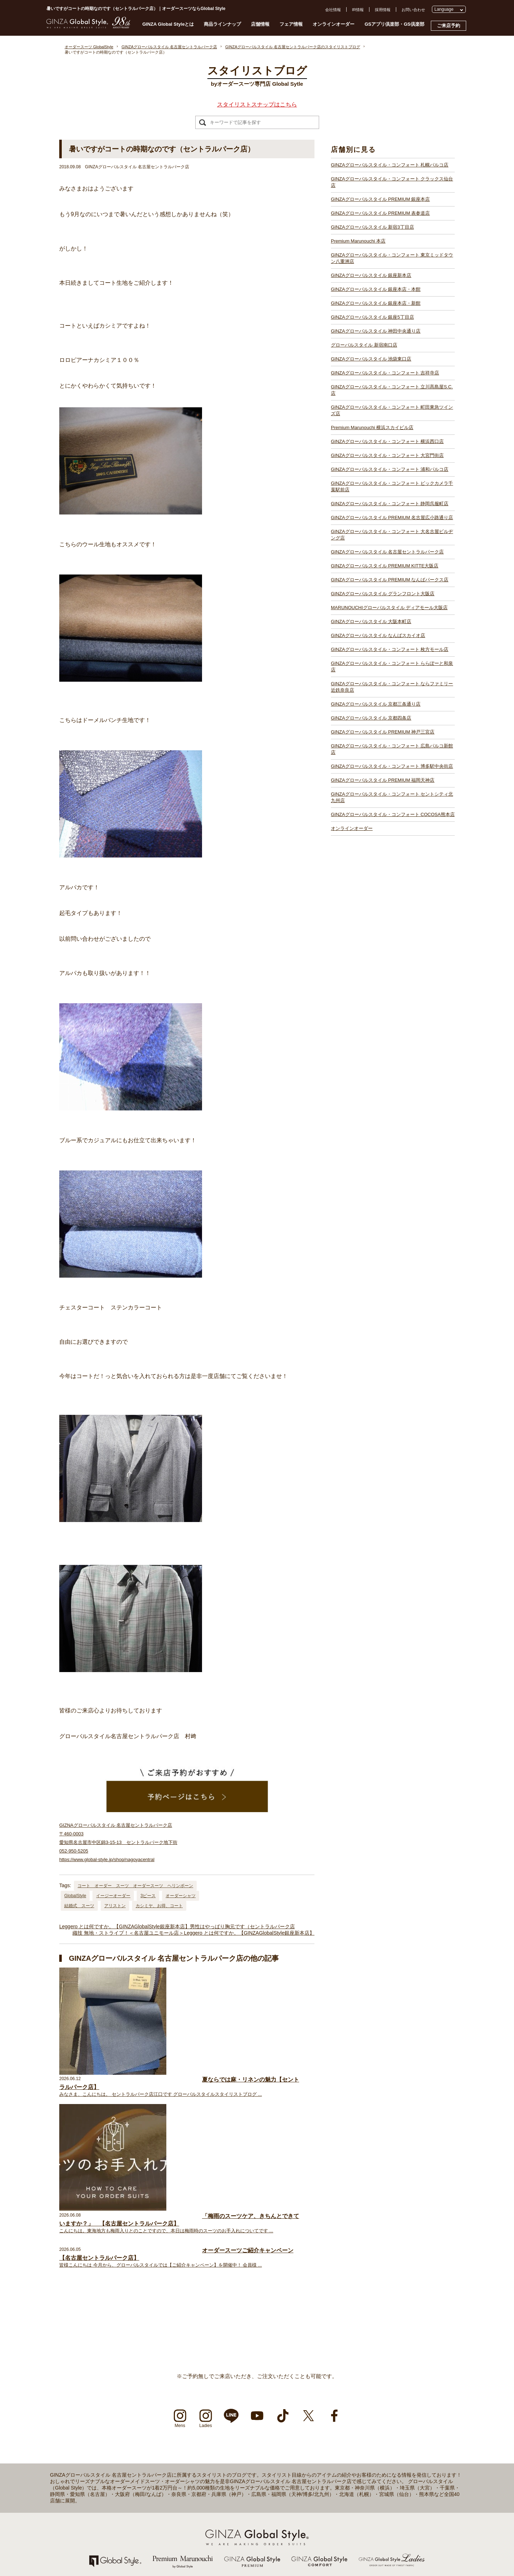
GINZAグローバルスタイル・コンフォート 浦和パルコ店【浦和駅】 (196, 2555)
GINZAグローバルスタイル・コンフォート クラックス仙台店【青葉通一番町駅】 (208, 2439)
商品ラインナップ (222, 24)
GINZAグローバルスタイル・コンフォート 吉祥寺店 (385, 373)
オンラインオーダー (333, 24)
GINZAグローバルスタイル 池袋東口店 (371, 359)
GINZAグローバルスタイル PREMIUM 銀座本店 (380, 199)
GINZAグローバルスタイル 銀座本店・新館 (375, 303)
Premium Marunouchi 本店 (358, 241)
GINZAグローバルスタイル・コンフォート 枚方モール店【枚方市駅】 (365, 2497)
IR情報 (358, 10)
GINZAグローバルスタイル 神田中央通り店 (375, 331)
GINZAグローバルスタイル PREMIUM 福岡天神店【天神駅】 (358, 2536)
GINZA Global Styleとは (168, 24)
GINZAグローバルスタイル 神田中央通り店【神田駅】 (185, 2497)
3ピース (148, 1895)
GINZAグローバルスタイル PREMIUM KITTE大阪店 (384, 565)
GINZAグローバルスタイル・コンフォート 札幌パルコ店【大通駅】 (196, 2433)
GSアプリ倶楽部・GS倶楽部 (394, 24)
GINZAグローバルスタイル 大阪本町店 (371, 621)
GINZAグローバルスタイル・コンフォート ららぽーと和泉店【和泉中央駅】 (371, 2504)
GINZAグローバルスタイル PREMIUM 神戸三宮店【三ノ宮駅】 (359, 2523)
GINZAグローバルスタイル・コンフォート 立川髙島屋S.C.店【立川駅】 (200, 2523)
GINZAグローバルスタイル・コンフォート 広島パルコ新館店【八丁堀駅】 (369, 2529)
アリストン (115, 1905)
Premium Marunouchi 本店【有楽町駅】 (172, 2465)
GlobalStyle (75, 1895)
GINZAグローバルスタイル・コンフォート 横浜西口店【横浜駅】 (194, 2542)
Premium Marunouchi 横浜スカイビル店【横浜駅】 (182, 2536)
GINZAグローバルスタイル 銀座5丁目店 (372, 317)
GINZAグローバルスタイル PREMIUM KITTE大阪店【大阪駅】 (359, 2459)
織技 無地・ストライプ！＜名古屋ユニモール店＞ (128, 1933)
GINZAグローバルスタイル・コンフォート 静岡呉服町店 (389, 503)
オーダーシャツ (181, 1895)
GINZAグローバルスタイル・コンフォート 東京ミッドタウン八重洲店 (392, 258)
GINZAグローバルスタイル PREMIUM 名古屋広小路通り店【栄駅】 (363, 2439)
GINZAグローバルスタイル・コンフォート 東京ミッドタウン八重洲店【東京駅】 (208, 2472)
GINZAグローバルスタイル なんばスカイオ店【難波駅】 (354, 2491)
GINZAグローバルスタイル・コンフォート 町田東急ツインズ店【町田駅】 (202, 2529)
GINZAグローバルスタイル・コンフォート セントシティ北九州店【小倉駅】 (371, 2549)
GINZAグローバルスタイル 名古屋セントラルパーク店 (387, 552)
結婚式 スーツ (79, 1905)
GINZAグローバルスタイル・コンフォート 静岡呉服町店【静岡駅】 (363, 2433)
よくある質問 (54, 2452)
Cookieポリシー (57, 2491)
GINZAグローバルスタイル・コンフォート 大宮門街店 (387, 455)
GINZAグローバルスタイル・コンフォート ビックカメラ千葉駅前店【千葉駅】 (373, 2427)
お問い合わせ (413, 10)
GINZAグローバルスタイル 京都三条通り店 (375, 704)
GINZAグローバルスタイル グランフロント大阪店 (382, 593)
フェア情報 (291, 24)
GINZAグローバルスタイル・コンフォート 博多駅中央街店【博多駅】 (365, 2542)
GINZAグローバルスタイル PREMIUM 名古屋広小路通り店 (392, 517)
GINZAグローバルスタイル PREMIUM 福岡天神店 (382, 780)
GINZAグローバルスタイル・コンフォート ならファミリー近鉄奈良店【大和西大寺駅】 (381, 2510)
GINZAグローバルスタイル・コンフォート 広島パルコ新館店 (392, 749)
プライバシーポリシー (62, 2484)
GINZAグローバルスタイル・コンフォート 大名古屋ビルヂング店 (392, 535)
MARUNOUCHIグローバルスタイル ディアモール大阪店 (389, 607)
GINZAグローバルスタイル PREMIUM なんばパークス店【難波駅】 (363, 2465)
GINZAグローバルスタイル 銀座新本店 (371, 275)
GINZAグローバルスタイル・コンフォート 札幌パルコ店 (389, 165)
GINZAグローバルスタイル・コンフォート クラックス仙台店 (392, 182)
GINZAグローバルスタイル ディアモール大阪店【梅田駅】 (356, 2478)
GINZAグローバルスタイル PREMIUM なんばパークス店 (389, 579)
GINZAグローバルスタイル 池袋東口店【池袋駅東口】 (185, 2510)
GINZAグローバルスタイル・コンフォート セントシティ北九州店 (392, 797)
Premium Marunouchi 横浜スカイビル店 (372, 427)
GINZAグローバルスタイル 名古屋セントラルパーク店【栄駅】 (359, 2452)
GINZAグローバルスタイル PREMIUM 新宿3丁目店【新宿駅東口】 (196, 2459)
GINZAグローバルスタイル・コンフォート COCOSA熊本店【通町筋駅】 (368, 2555)
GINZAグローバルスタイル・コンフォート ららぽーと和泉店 (392, 666)
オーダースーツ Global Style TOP (72, 2427)
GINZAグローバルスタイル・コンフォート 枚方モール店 (389, 649)
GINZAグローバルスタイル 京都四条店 (371, 718)
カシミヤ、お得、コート (159, 1905)
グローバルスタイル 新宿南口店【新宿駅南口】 (179, 2504)
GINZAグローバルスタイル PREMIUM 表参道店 (380, 213)
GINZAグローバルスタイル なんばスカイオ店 (378, 635)
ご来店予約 (448, 25)
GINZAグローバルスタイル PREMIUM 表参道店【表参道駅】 (191, 2452)
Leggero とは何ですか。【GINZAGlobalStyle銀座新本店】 (124, 1926)
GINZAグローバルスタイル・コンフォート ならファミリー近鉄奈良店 (392, 687)
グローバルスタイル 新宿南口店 (364, 345)
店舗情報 (260, 24)
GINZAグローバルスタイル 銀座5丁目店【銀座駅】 (182, 2491)
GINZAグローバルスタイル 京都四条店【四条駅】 (348, 2517)
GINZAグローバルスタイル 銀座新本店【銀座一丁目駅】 (187, 2478)
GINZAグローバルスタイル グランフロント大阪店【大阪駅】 (358, 2472)
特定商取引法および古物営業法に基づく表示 (82, 2497)
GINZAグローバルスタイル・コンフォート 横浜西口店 (387, 441)
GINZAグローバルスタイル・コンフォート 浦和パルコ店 (389, 469)
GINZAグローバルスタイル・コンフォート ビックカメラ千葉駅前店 (392, 486)
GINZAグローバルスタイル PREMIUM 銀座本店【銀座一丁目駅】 (194, 2446)
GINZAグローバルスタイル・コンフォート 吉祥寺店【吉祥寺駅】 (194, 2517)
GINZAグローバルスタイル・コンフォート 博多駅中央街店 (392, 766)
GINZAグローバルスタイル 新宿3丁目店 (372, 227)
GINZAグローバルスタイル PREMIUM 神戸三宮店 (382, 732)
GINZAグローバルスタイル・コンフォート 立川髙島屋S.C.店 (392, 390)
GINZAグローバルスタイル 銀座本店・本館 (375, 289)
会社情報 (333, 10)
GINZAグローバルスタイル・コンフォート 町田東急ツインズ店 (392, 410)
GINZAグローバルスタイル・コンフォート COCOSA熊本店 (393, 814)
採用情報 (382, 10)
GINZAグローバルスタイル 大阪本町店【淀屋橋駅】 (350, 2484)
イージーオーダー (113, 1895)
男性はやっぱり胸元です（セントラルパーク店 (242, 1926)
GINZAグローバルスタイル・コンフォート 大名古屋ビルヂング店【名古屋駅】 (373, 2446)
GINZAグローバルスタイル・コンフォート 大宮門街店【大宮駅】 (194, 2549)
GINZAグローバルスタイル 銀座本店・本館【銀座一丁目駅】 (191, 2484)
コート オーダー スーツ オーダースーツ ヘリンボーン (135, 1885)
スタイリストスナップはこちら (257, 104)
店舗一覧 (51, 2439)
